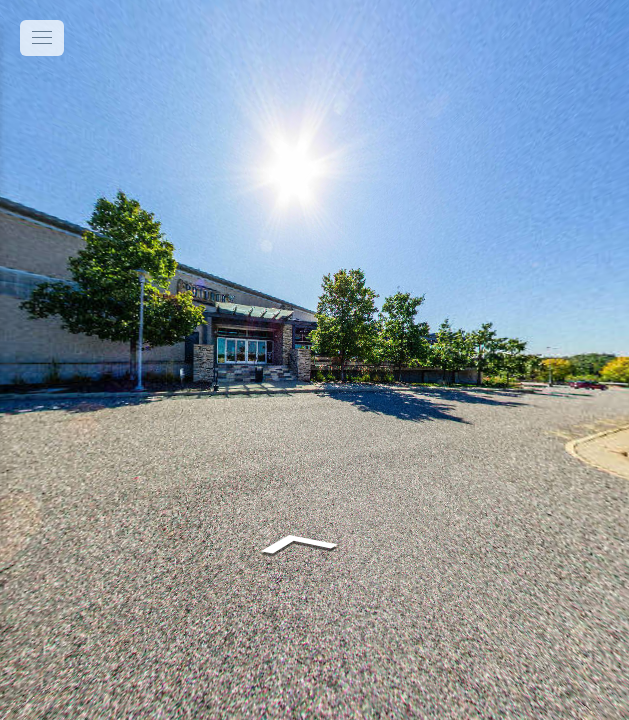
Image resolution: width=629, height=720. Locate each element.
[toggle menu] (42, 38)
